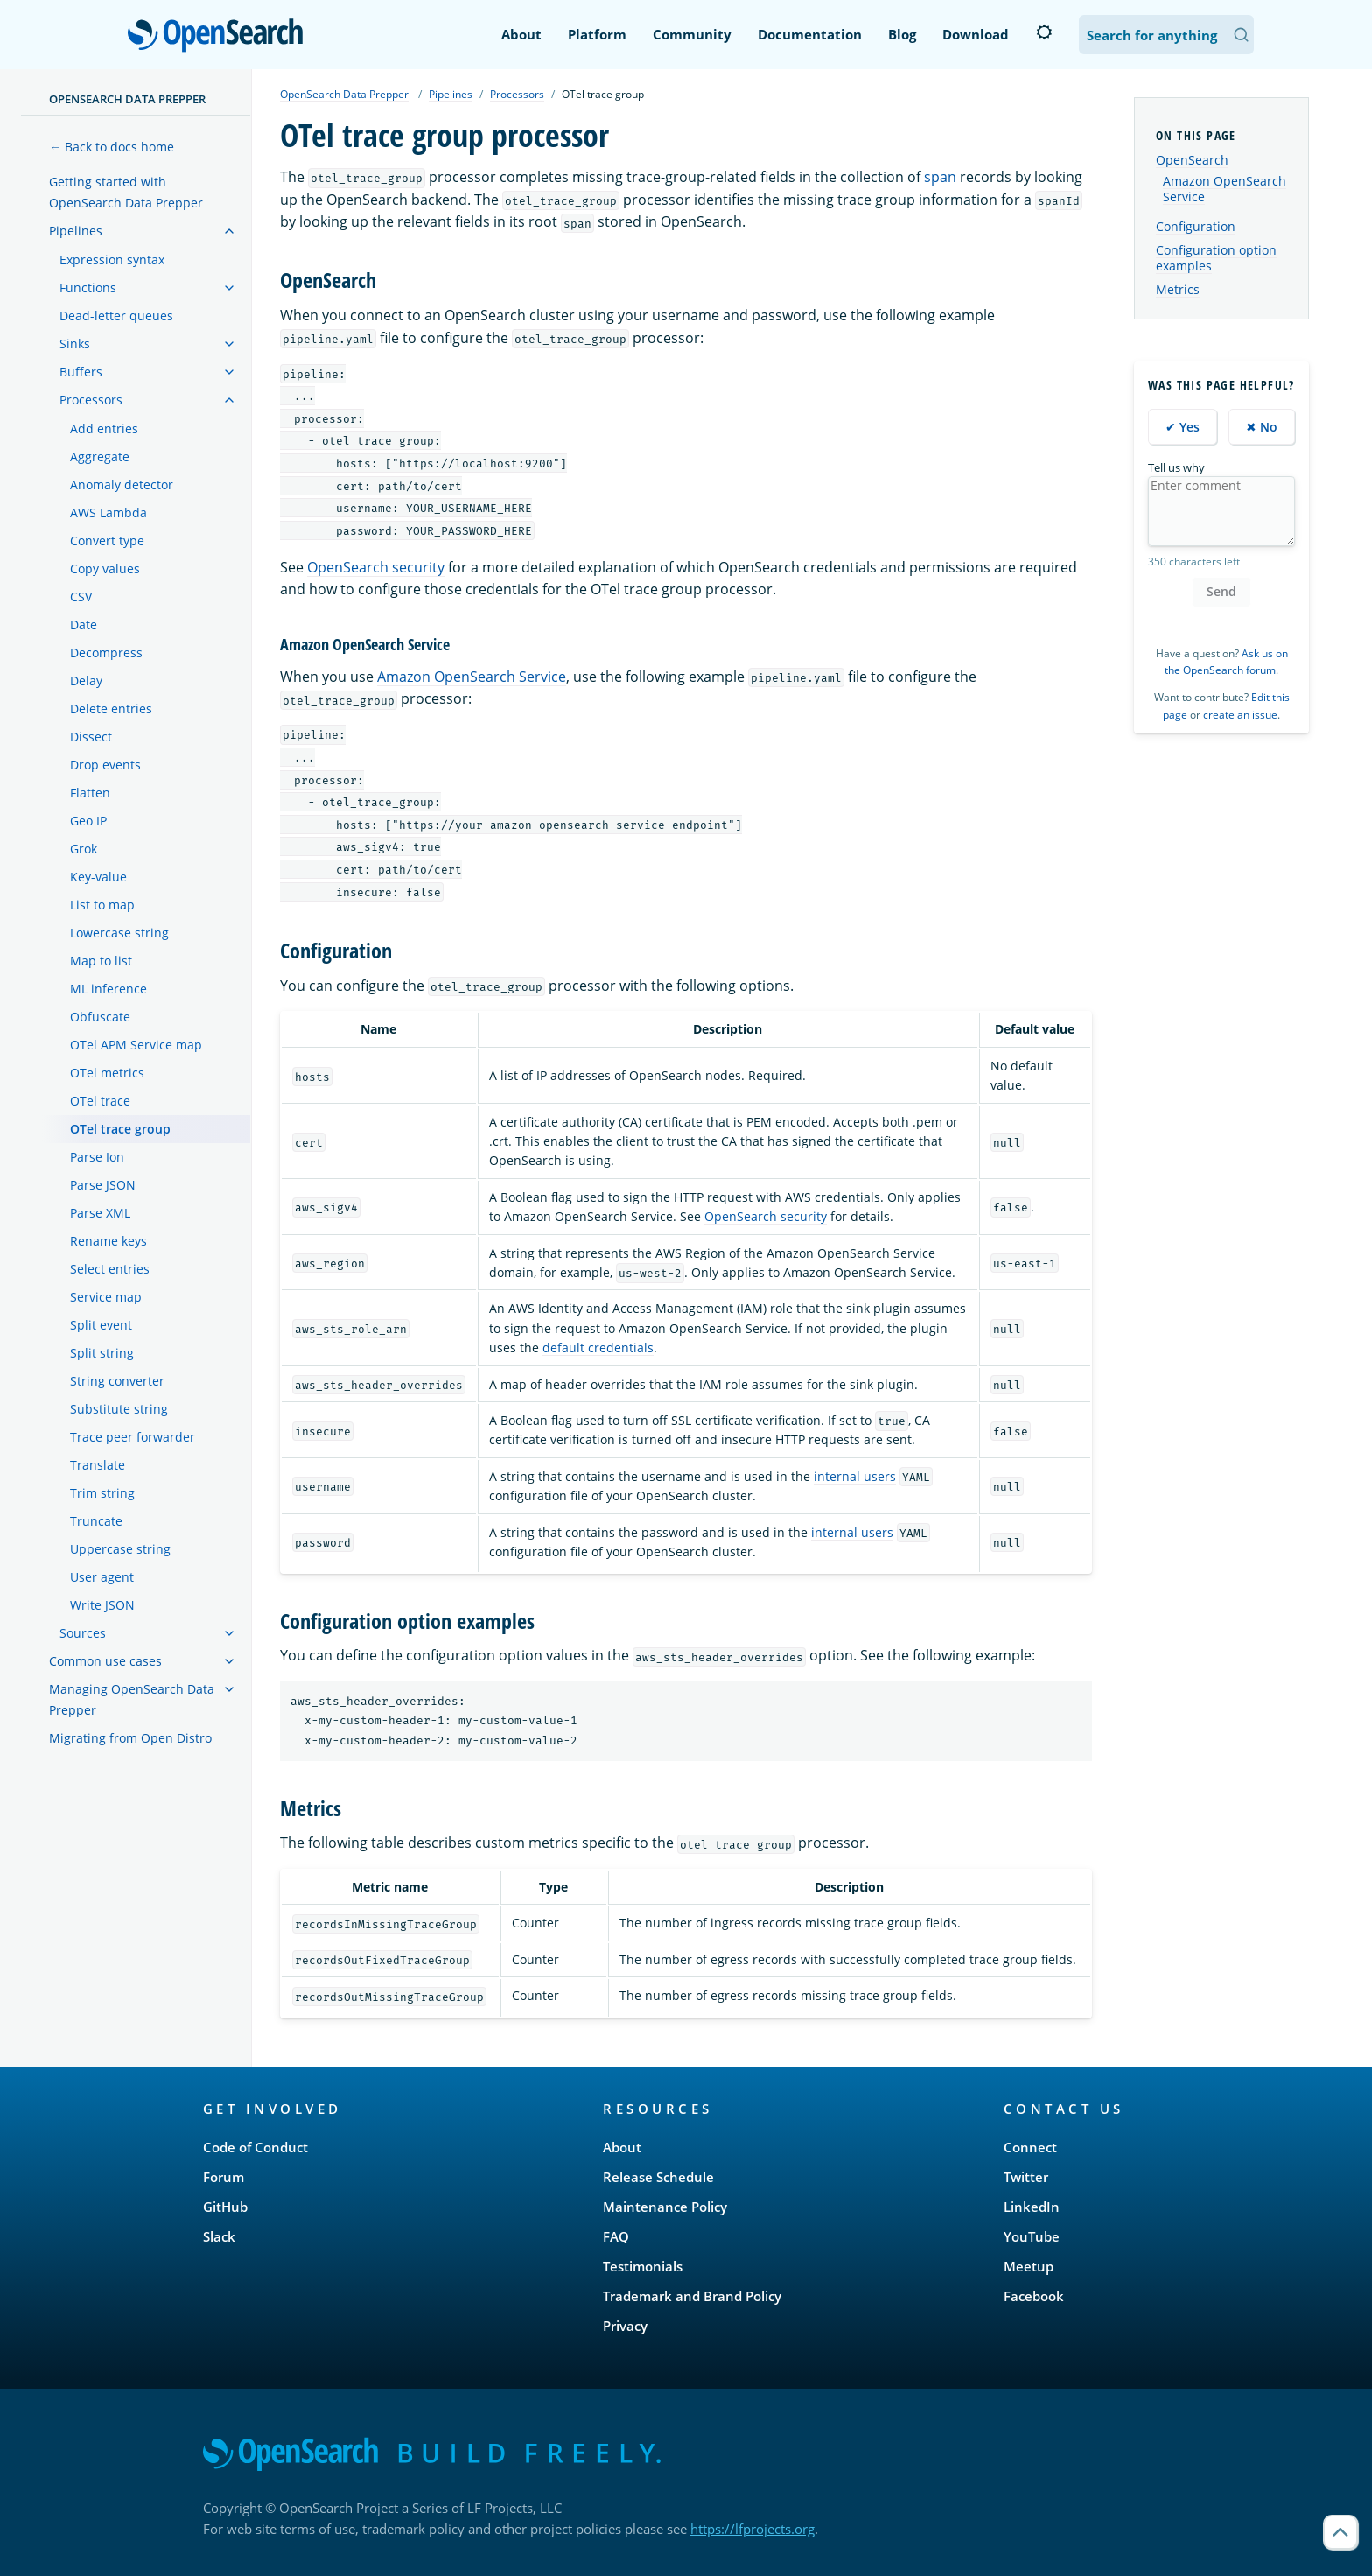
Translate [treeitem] (97, 1464)
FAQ (616, 2236)
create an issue (1240, 714)
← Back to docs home (111, 146)
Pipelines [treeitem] (75, 230)
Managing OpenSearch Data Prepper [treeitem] (131, 1699)
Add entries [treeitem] (104, 428)
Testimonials (642, 2266)
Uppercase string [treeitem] (120, 1549)
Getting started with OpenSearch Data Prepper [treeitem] (126, 192)
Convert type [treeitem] (107, 540)
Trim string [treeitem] (102, 1493)
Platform (597, 34)
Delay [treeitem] (86, 680)
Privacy (625, 2325)
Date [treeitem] (83, 624)
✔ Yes (1183, 426)
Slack (219, 2236)
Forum (223, 2177)
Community (692, 34)
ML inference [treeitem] (108, 988)
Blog (902, 34)
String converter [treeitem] (117, 1380)
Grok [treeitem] (83, 848)
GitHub (225, 2206)
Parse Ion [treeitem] (97, 1156)
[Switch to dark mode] (1044, 32)
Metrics (1178, 289)
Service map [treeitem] (106, 1296)
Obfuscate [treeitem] (100, 1016)
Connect (1030, 2147)
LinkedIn (1032, 2206)
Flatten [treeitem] (90, 792)
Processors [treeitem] (91, 399)
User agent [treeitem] (102, 1577)
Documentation (810, 34)
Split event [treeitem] (101, 1324)
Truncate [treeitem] (96, 1521)
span (940, 176)
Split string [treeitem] (102, 1352)
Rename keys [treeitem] (108, 1240)
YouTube (1032, 2236)
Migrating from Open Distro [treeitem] (130, 1738)
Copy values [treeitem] (105, 568)
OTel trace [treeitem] (100, 1100)
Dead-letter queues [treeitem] (116, 315)
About (521, 34)
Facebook (1034, 2296)
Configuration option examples (1216, 258)
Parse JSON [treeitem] (103, 1184)
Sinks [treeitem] (75, 343)
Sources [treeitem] (83, 1633)
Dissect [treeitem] (91, 736)
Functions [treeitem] (88, 287)
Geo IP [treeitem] (88, 820)
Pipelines (450, 94)
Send (1221, 591)
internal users (855, 1476)
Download (975, 34)
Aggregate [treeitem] (100, 456)
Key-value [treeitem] (98, 876)
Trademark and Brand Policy (692, 2296)
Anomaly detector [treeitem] (121, 484)
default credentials (598, 1347)
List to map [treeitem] (102, 904)
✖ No (1262, 426)
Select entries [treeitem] (110, 1268)
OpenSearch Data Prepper (127, 99)
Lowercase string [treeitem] (119, 932)
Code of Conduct (255, 2147)
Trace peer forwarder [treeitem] (132, 1436)
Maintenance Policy (665, 2206)
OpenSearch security (375, 567)
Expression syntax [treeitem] (112, 259)
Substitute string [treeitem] (119, 1408)
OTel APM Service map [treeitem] (136, 1044)
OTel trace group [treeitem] (120, 1128)
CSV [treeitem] (81, 596)
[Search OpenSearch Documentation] (1166, 34)
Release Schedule (658, 2177)
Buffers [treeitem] (81, 371)
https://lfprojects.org (752, 2528)
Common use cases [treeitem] (105, 1661)
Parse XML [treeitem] (100, 1212)
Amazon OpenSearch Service (471, 676)
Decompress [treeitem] (106, 652)
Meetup (1029, 2266)
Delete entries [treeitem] (111, 708)
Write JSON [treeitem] (102, 1605)
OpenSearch (220, 36)
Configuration (1196, 226)
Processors (517, 94)
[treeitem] (229, 231)
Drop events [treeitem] (105, 764)
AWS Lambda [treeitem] (108, 512)
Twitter (1026, 2177)
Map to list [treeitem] (101, 960)
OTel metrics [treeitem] (107, 1072)
